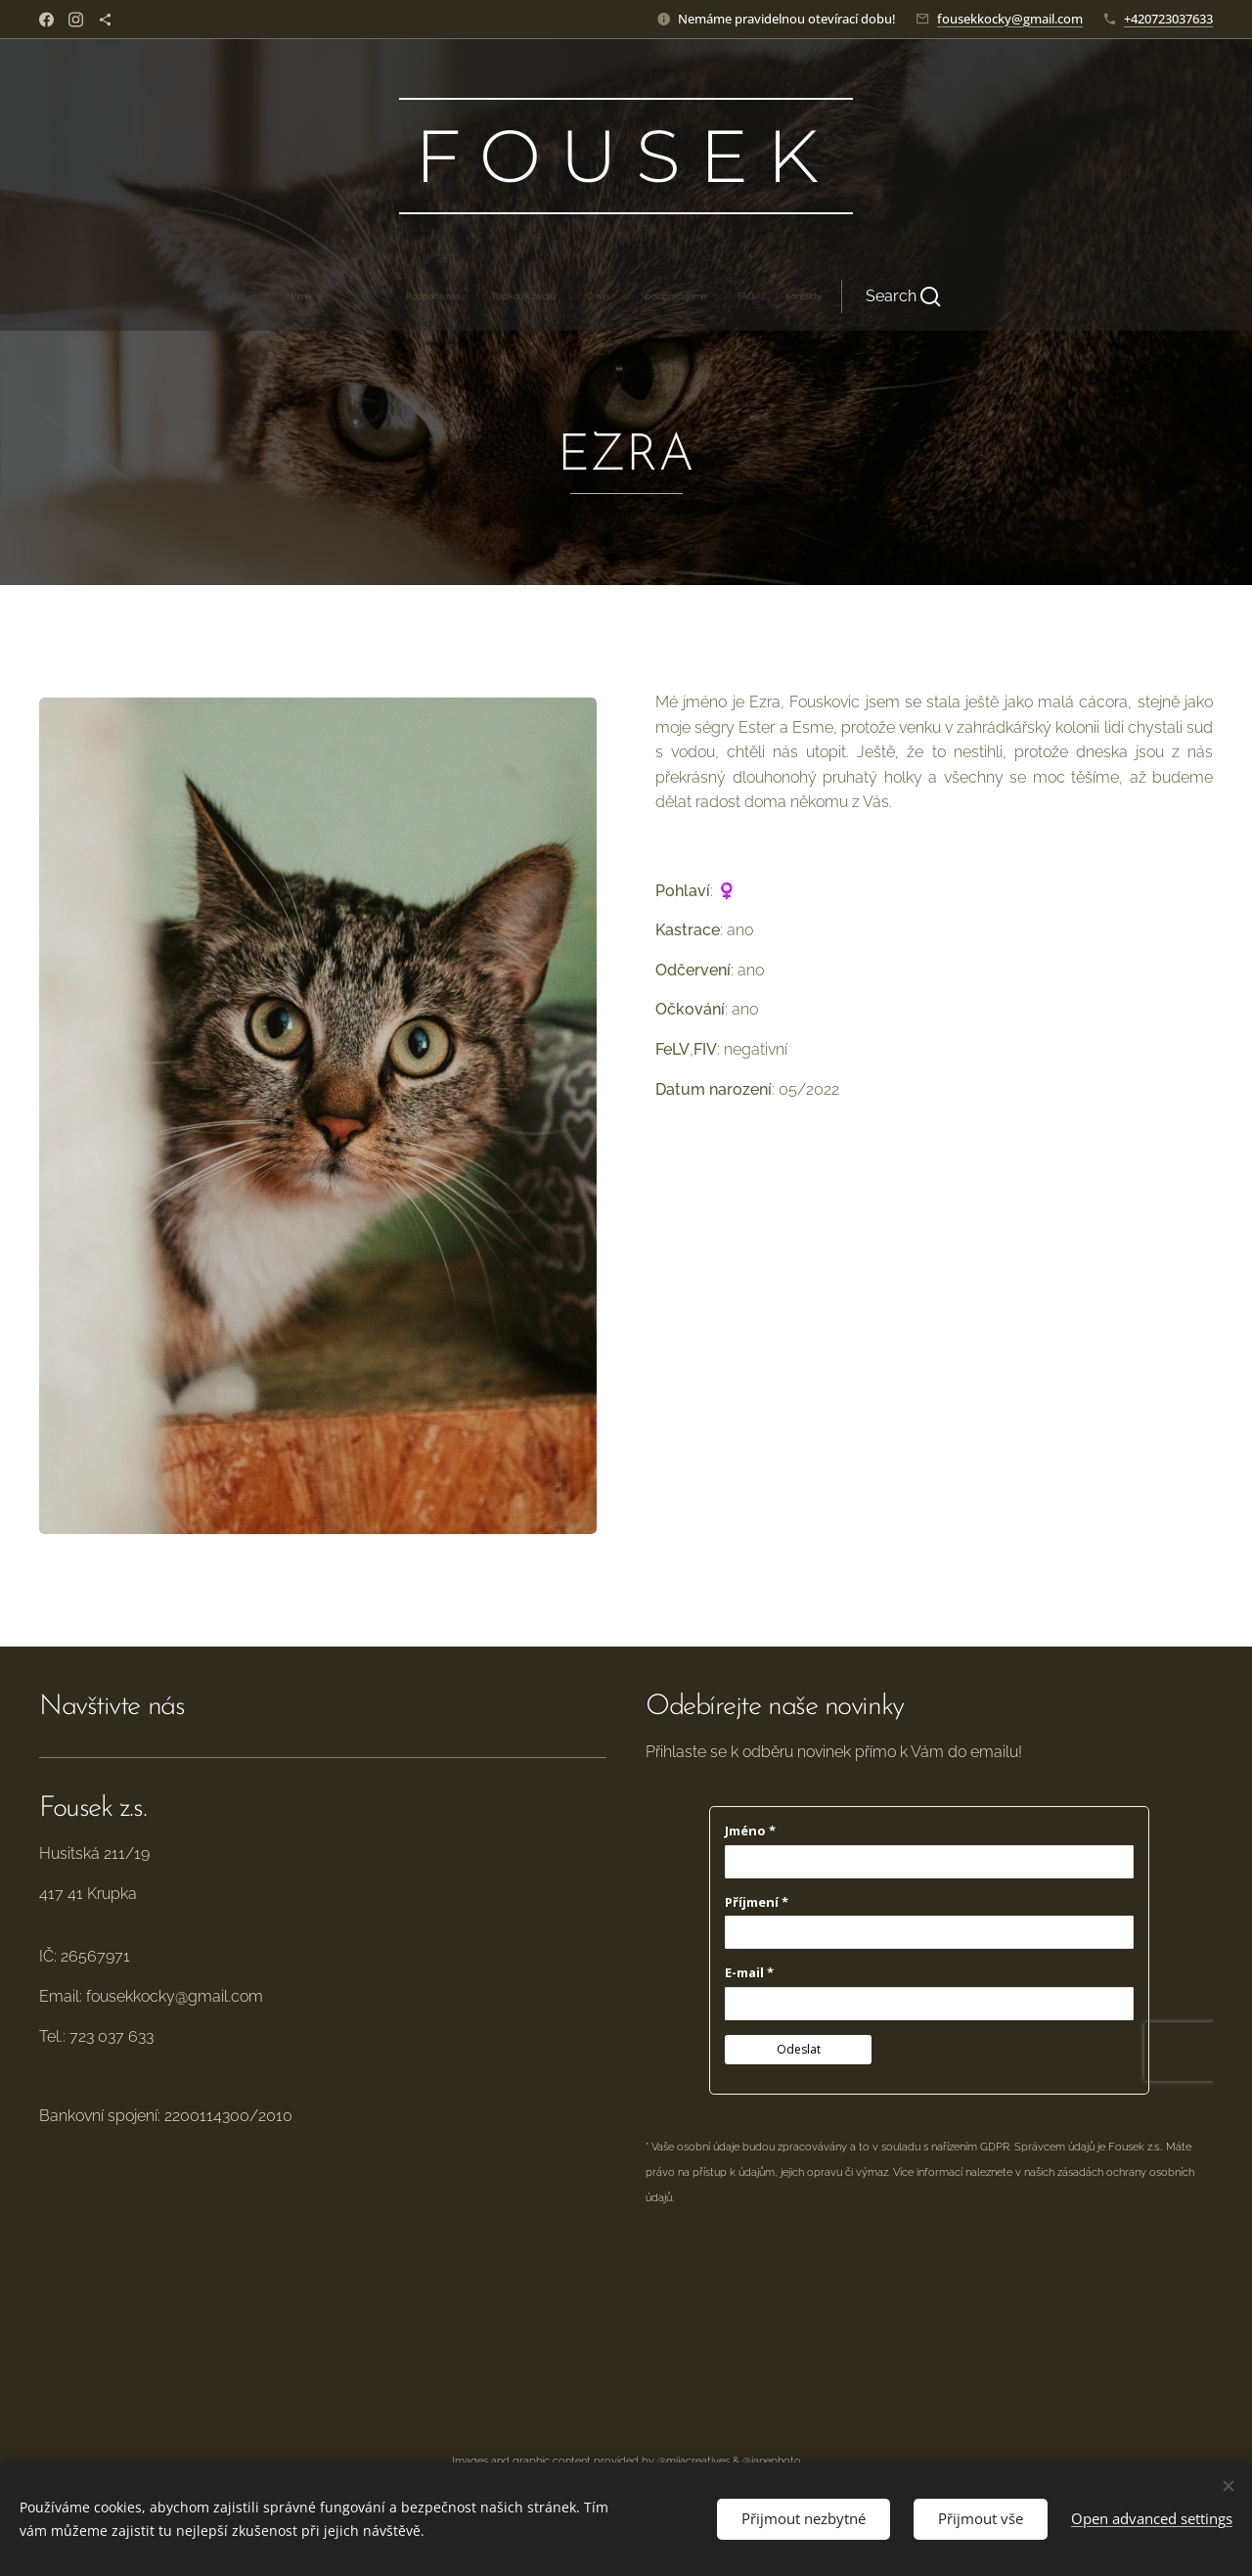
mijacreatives (698, 2460)
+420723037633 (1168, 18)
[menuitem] (453, 296)
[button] (746, 296)
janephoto (776, 2460)
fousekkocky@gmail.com (1010, 18)
